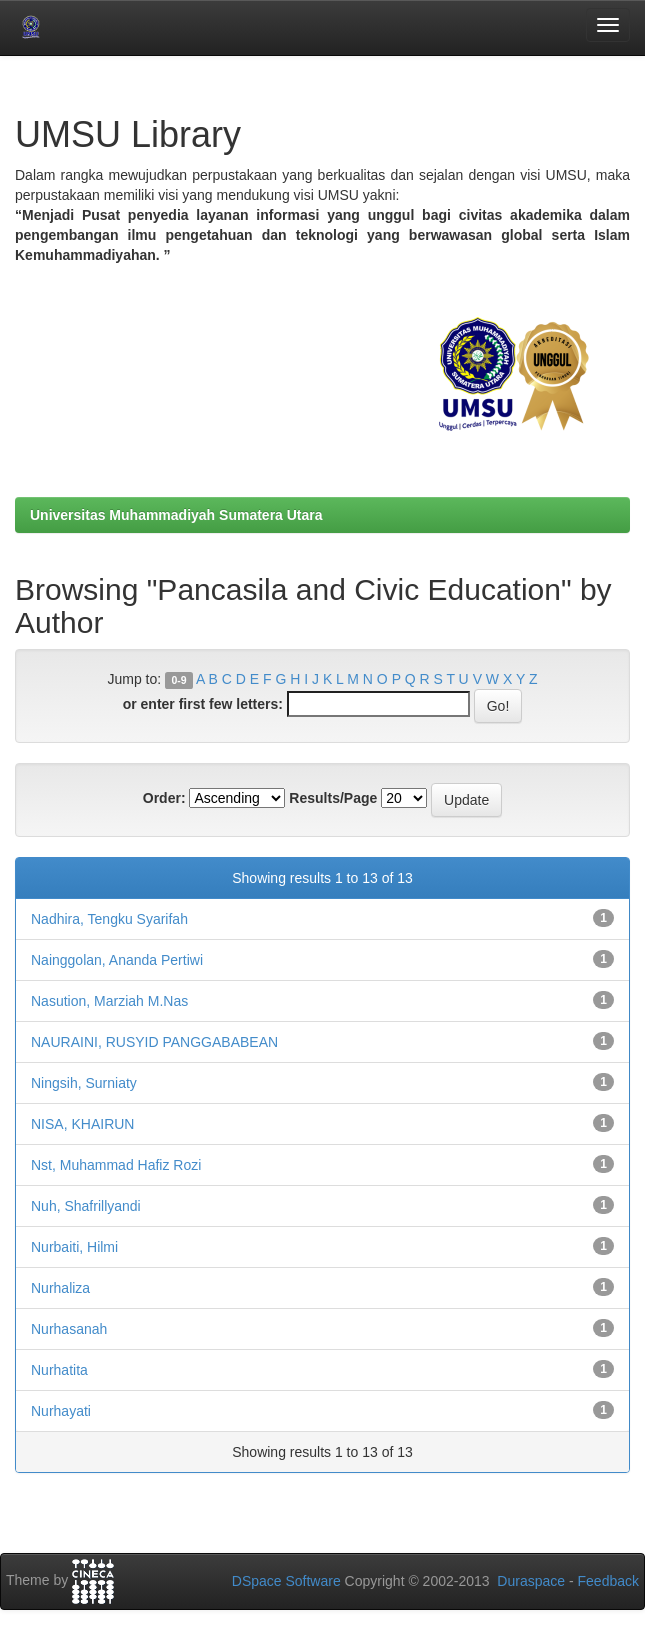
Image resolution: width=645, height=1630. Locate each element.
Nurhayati (61, 1411)
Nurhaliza (60, 1288)
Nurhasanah (69, 1329)
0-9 (178, 680)
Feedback (608, 1581)
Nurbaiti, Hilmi (74, 1247)
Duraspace (531, 1581)
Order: (164, 798)
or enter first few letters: (203, 704)
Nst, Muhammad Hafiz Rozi (116, 1165)
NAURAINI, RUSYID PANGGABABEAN (154, 1042)
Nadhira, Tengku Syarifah (109, 919)
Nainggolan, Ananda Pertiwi (117, 960)
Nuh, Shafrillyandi (86, 1206)
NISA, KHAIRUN (82, 1124)
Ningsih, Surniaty (84, 1083)
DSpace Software (286, 1581)
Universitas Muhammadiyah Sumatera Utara (176, 515)
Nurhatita (59, 1370)
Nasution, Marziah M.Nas (109, 1001)
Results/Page (333, 798)
